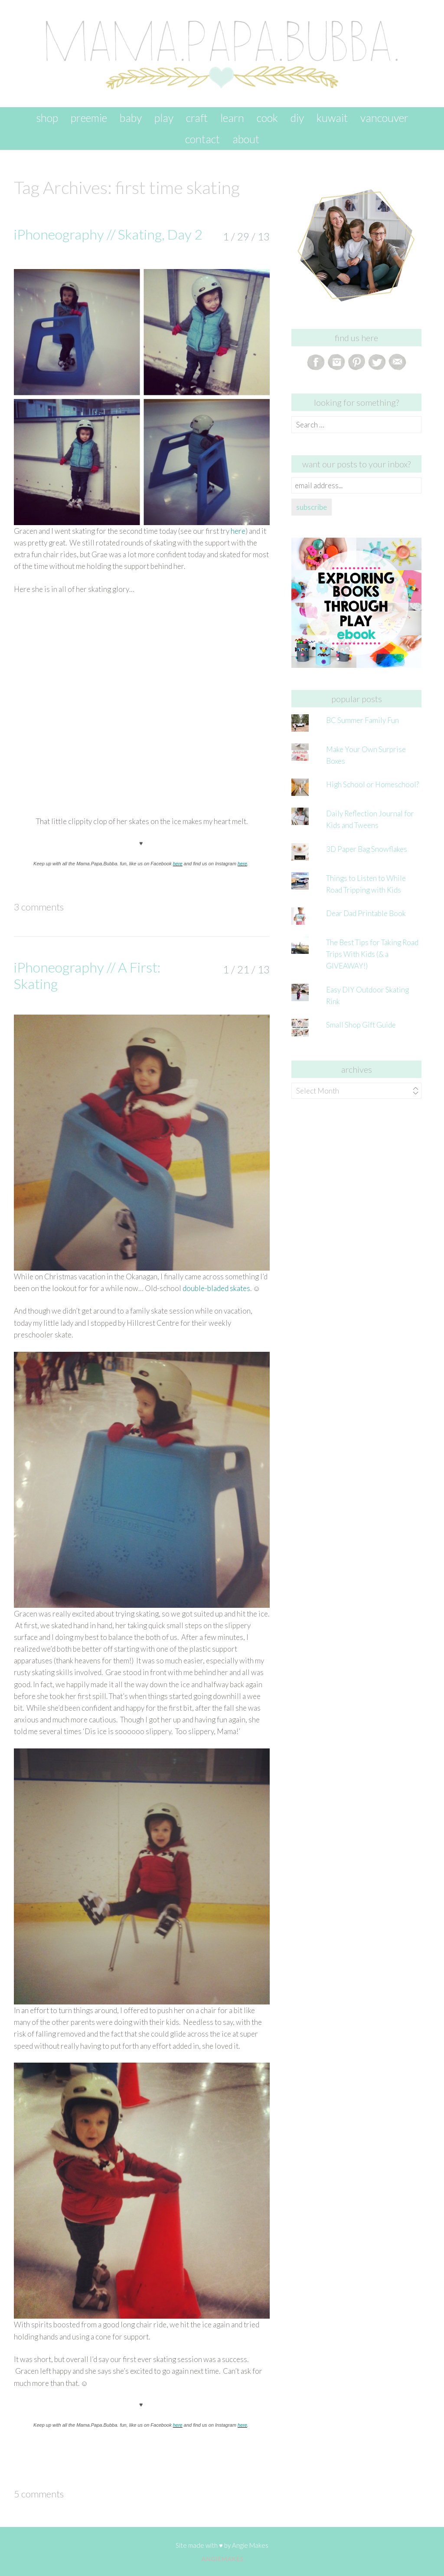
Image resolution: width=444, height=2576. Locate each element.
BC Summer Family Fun (362, 720)
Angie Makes (250, 2545)
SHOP (47, 117)
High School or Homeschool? (372, 784)
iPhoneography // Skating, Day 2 (108, 234)
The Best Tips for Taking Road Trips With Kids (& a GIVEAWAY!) (372, 954)
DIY (297, 117)
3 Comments (39, 907)
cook (267, 117)
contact (202, 138)
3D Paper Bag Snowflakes (366, 849)
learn (232, 117)
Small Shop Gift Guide (361, 1024)
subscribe (311, 507)
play (163, 117)
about (245, 138)
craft (197, 117)
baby (131, 117)
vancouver (384, 117)
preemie (89, 117)
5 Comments (39, 2494)
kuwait (332, 117)
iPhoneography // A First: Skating (87, 975)
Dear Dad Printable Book (366, 913)
